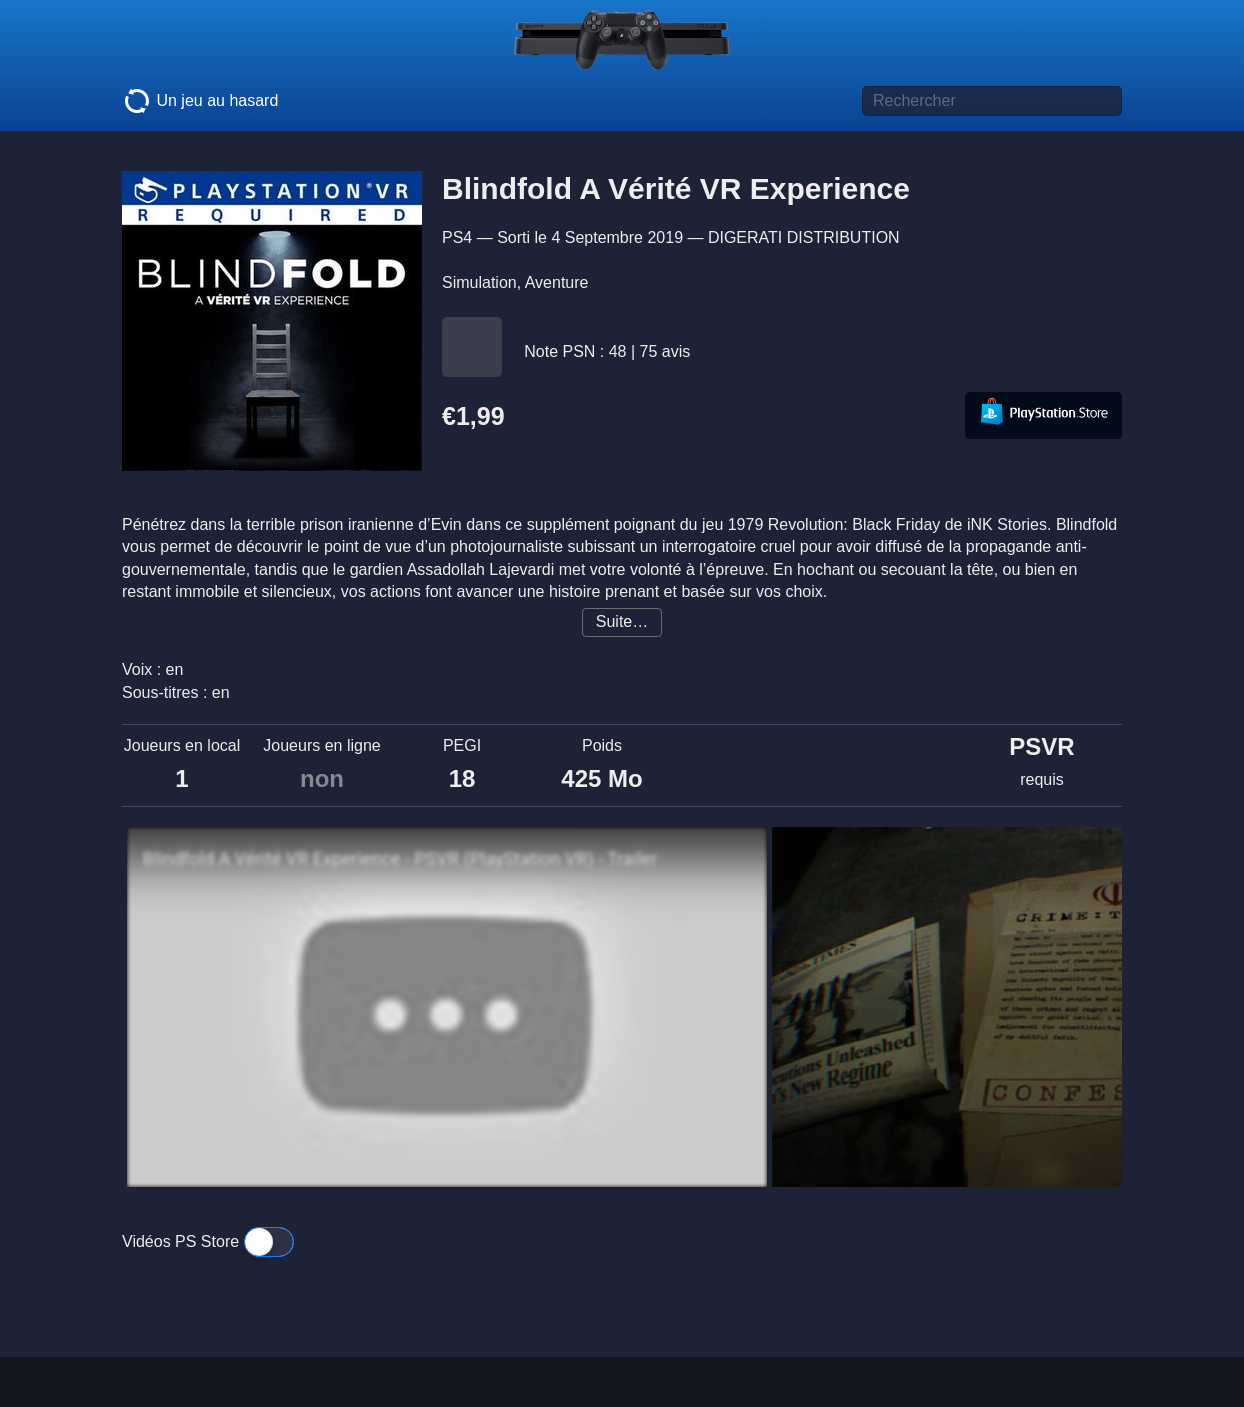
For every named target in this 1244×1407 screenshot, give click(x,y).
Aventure (557, 282)
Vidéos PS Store (208, 1241)
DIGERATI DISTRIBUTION (804, 237)
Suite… (622, 621)
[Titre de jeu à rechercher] (992, 101)
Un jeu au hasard (200, 101)
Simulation (479, 282)
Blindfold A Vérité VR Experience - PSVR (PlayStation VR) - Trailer (400, 859)
